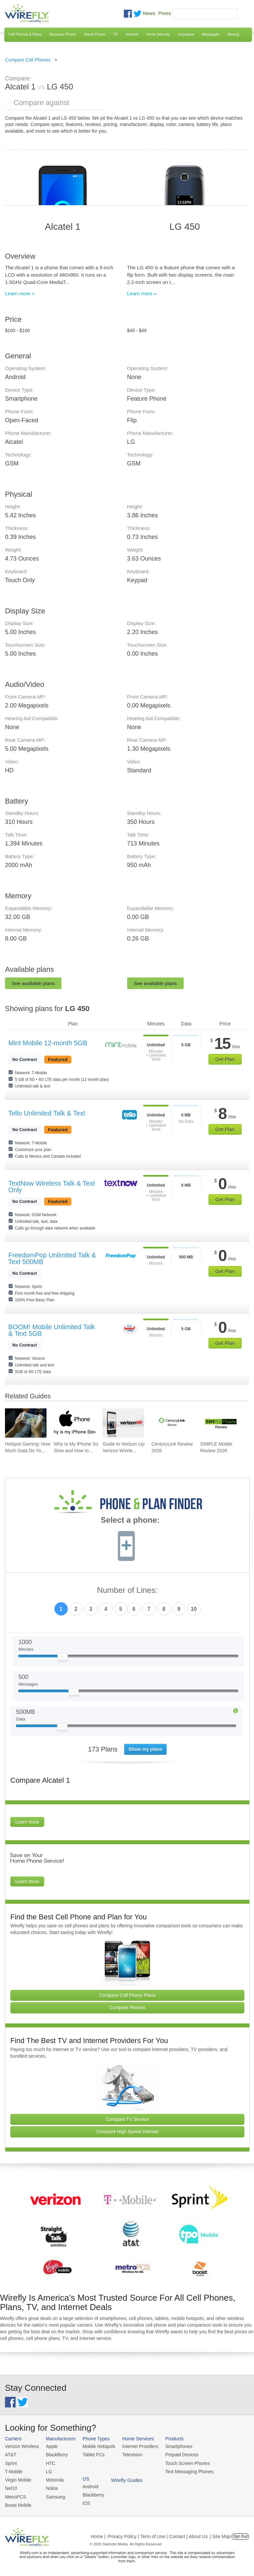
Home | (98, 2533)
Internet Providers (136, 2446)
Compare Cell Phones (27, 60)
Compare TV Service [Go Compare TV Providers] (127, 2119)
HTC (48, 2462)
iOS (216, 2462)
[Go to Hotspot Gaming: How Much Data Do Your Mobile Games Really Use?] (25, 1423)
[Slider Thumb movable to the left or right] (62, 1658)
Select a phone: (130, 1521)
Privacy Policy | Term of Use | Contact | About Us (158, 2533)
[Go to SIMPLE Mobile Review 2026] (221, 1423)
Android (219, 2446)
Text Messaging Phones (183, 2470)
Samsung (53, 2494)
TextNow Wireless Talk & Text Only (51, 1186)
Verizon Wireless (21, 2446)
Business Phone (62, 34)
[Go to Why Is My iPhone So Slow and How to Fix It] (74, 1423)
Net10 (11, 2486)
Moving (233, 34)
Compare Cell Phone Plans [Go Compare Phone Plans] (127, 1995)
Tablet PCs (91, 2454)
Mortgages (210, 34)
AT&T (10, 2454)
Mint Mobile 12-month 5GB (47, 1043)
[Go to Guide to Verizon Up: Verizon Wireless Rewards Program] (123, 1423)
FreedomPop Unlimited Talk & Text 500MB (52, 1258)
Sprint (10, 2462)
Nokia (49, 2486)
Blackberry (222, 2454)
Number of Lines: (127, 1590)
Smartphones (172, 2446)
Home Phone (94, 34)
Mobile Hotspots (96, 2446)
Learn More (27, 1822)
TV (115, 34)
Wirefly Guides (227, 2470)
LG (47, 2470)
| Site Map (220, 2533)
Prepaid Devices (175, 2454)
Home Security (158, 34)
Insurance (186, 34)
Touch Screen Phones (181, 2462)
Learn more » (20, 293)
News (149, 13)
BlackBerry (54, 2454)
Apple (49, 2446)
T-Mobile (13, 2470)
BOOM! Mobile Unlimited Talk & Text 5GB (51, 1330)
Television (128, 2454)
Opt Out (240, 2533)
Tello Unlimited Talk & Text (46, 1113)
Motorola (52, 2478)
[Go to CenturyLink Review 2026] (172, 1423)
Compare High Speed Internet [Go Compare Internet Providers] (127, 2131)
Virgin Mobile (17, 2478)
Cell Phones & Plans (25, 34)
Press (164, 13)
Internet (132, 34)
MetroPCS (15, 2494)
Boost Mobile (17, 2502)
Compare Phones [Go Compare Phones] (127, 2007)
